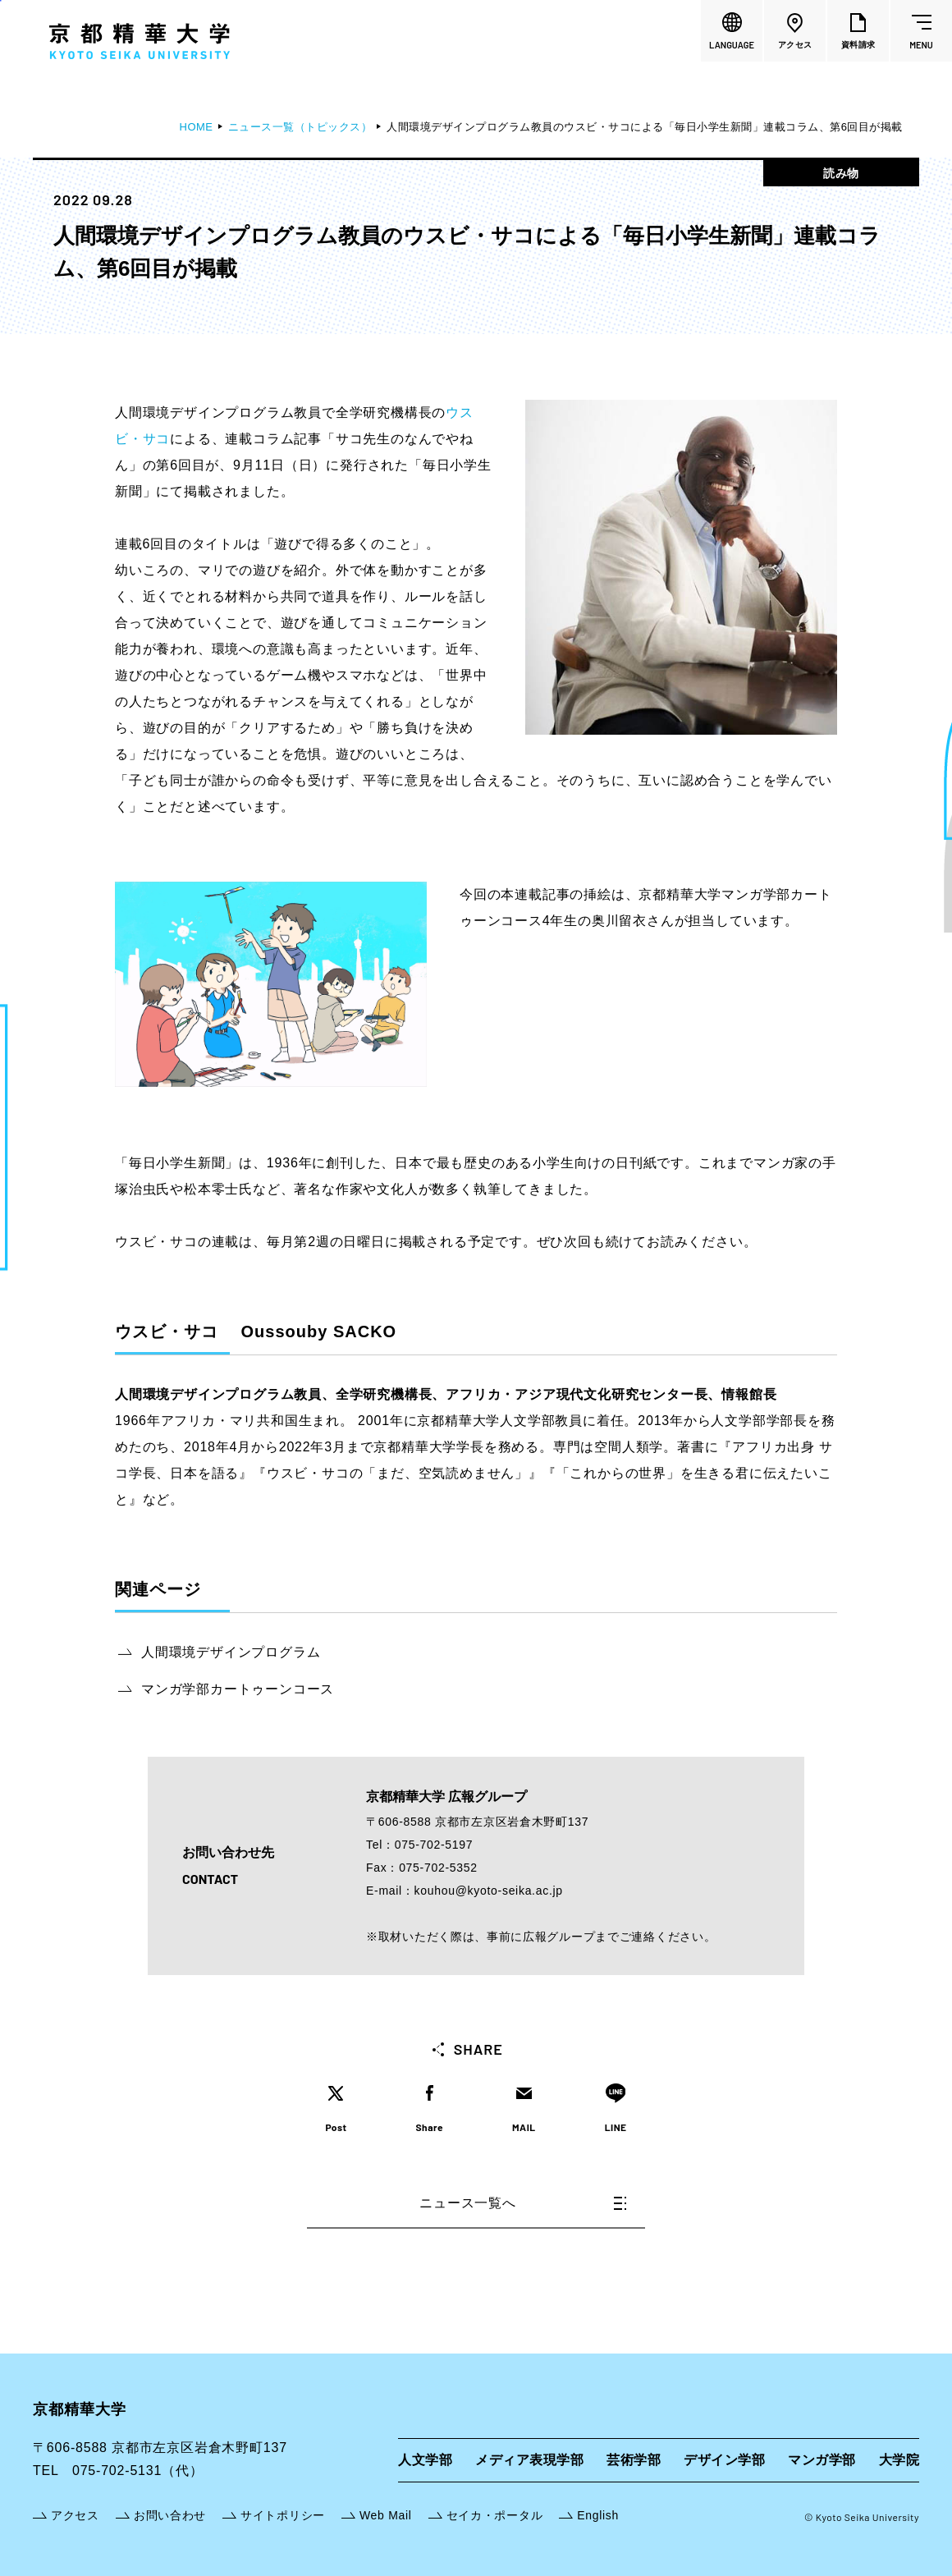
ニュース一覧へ (522, 2203)
